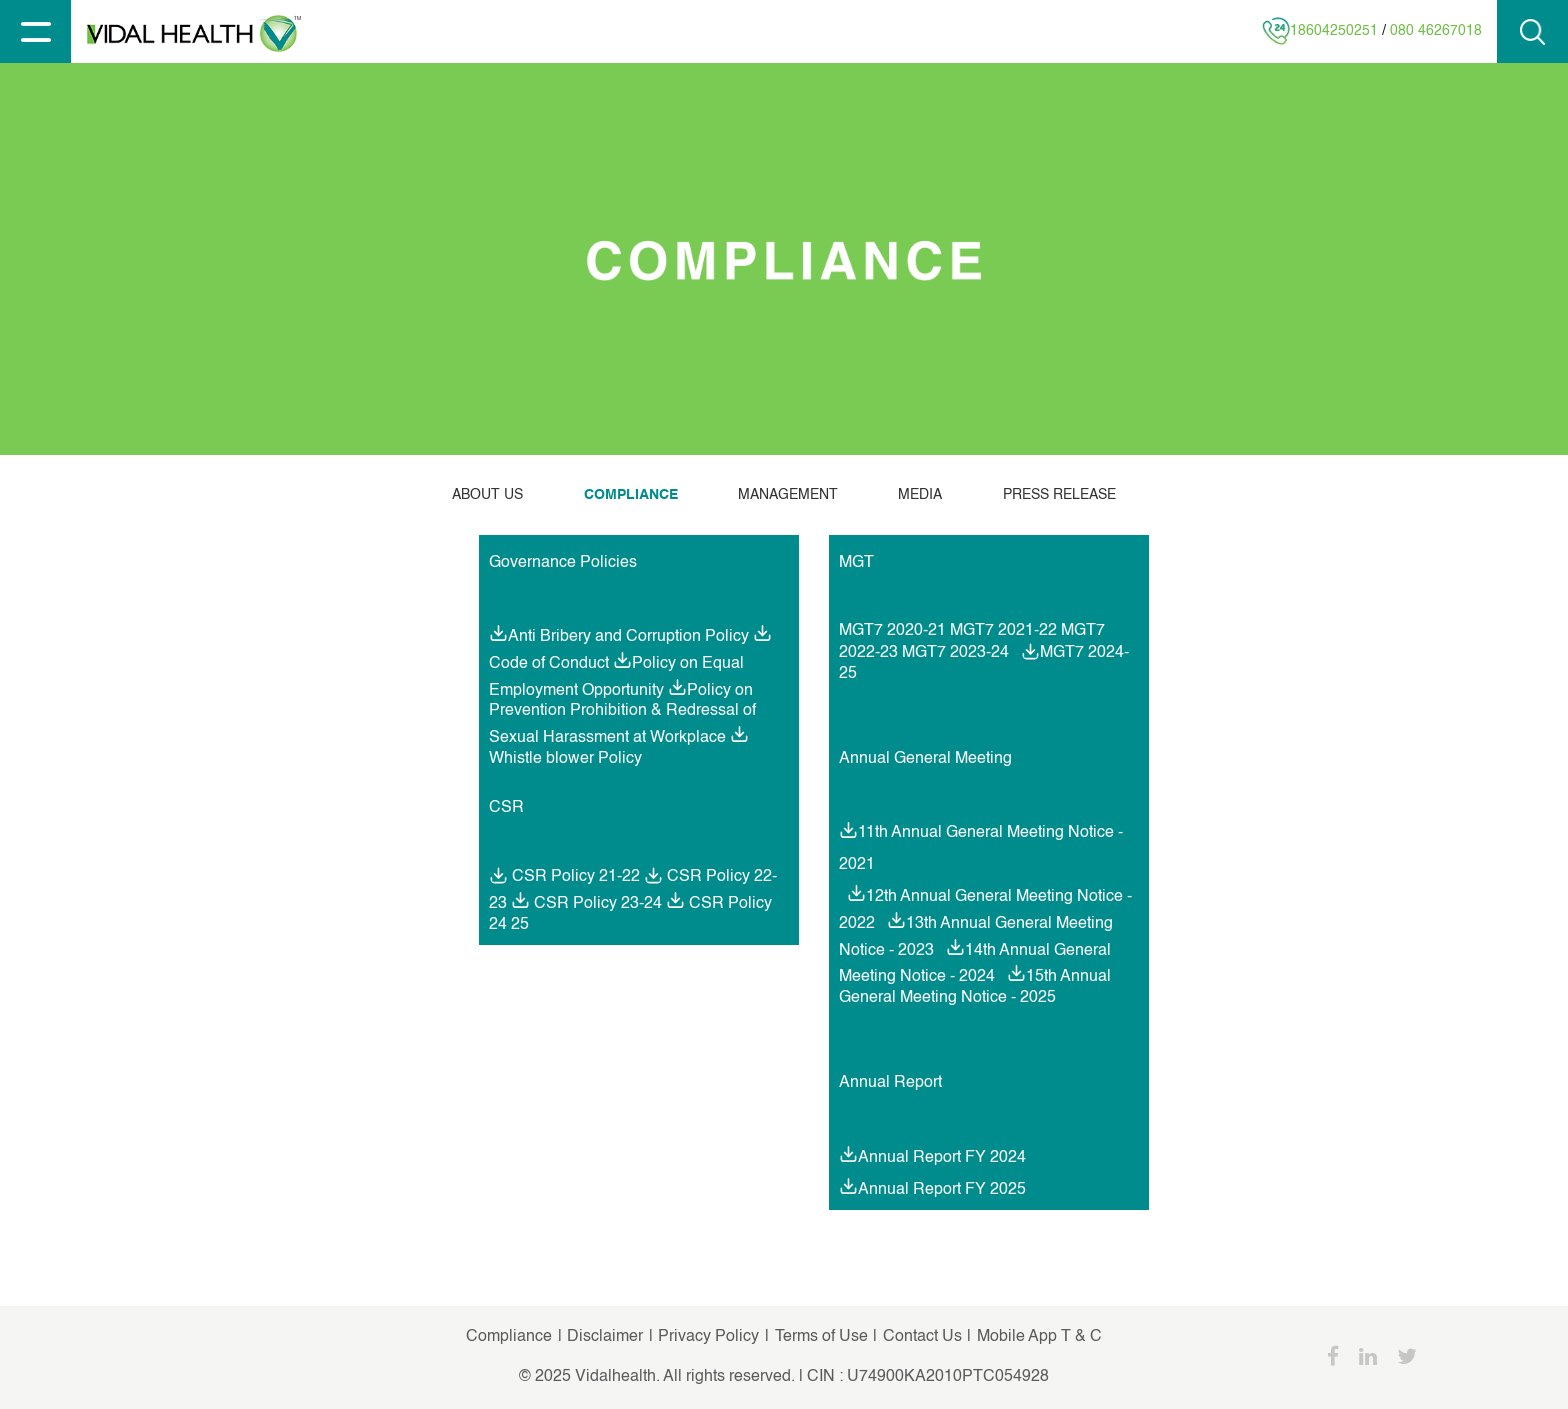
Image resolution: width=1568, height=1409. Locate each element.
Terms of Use (821, 1337)
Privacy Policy (710, 1337)
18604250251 (1334, 31)
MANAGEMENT (788, 495)
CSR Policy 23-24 (598, 904)
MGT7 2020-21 (892, 631)
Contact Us (922, 1337)
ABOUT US (487, 495)
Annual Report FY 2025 (942, 1189)
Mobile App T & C (1037, 1337)
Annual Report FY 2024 (942, 1158)
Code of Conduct (549, 664)
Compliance (509, 1337)
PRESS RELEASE (1059, 495)
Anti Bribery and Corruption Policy (628, 637)
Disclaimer (603, 1337)
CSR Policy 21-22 (564, 877)
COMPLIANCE (631, 495)
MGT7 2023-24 (955, 653)
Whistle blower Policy (565, 759)
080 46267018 (1436, 31)
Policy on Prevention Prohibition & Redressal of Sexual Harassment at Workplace (622, 714)
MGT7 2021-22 (1003, 631)
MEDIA (920, 495)
